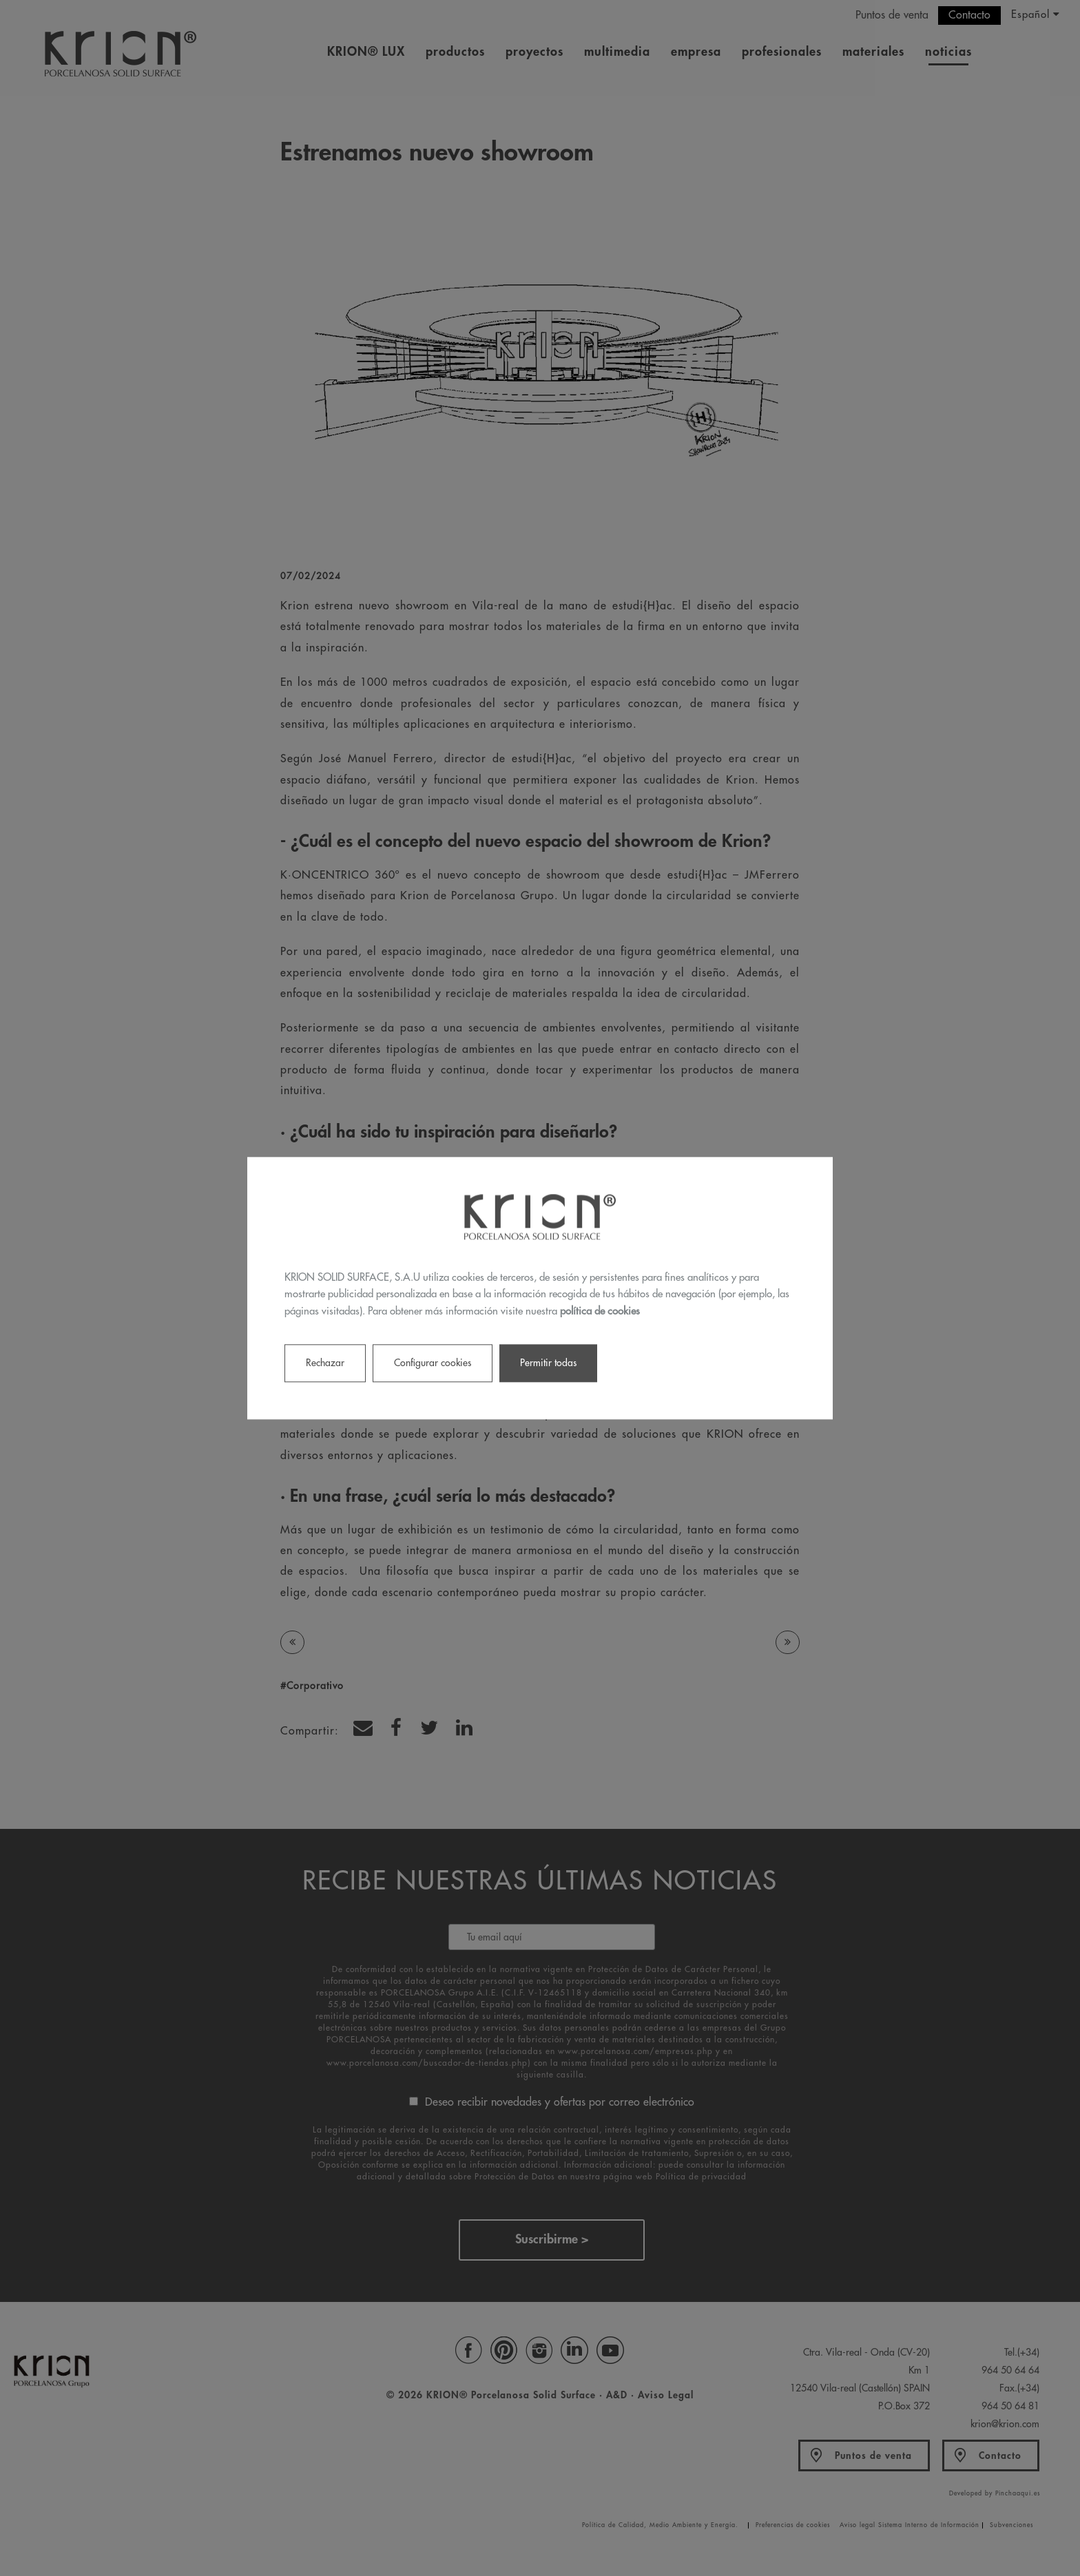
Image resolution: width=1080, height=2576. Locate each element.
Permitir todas (548, 1363)
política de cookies (600, 1311)
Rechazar (325, 1363)
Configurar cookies (432, 1363)
